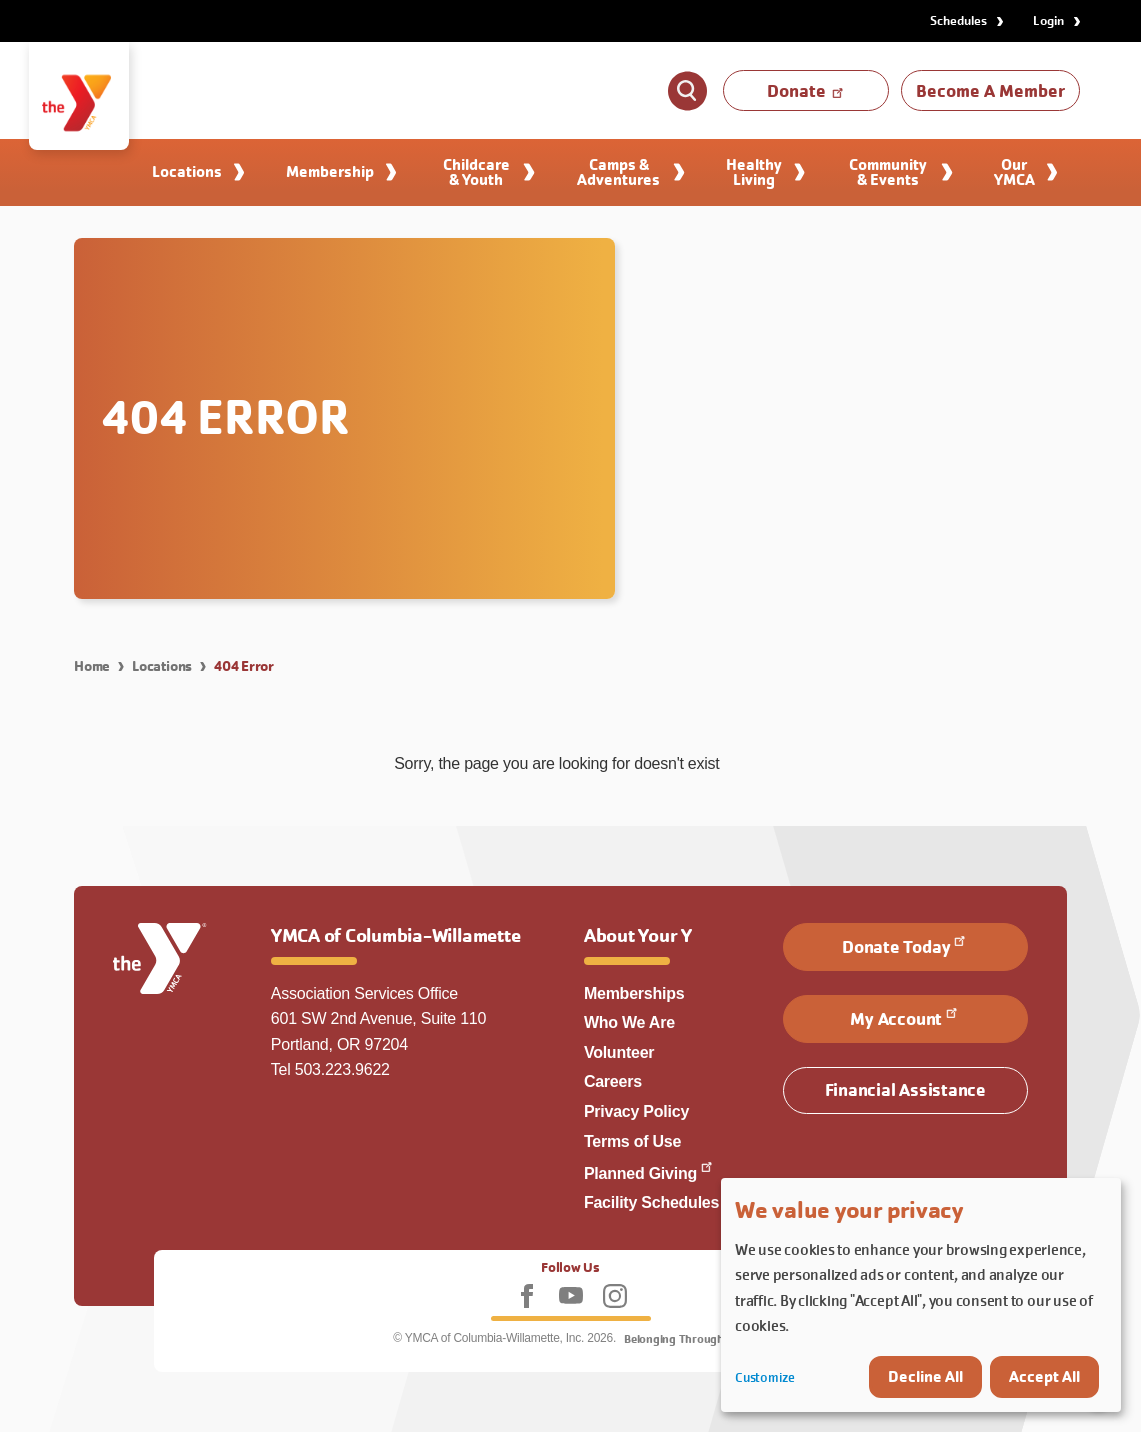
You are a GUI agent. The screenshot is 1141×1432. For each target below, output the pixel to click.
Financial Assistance (905, 1089)
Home (92, 666)
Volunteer (619, 1052)
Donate (806, 90)
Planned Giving (649, 1173)
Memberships (634, 993)
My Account (905, 1017)
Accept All (1044, 1376)
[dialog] (921, 1295)
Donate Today (905, 945)
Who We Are (629, 1022)
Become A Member (990, 90)
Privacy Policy (636, 1111)
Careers (613, 1081)
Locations (162, 666)
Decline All (925, 1376)
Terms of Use (632, 1141)
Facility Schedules (651, 1202)
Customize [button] (765, 1377)
